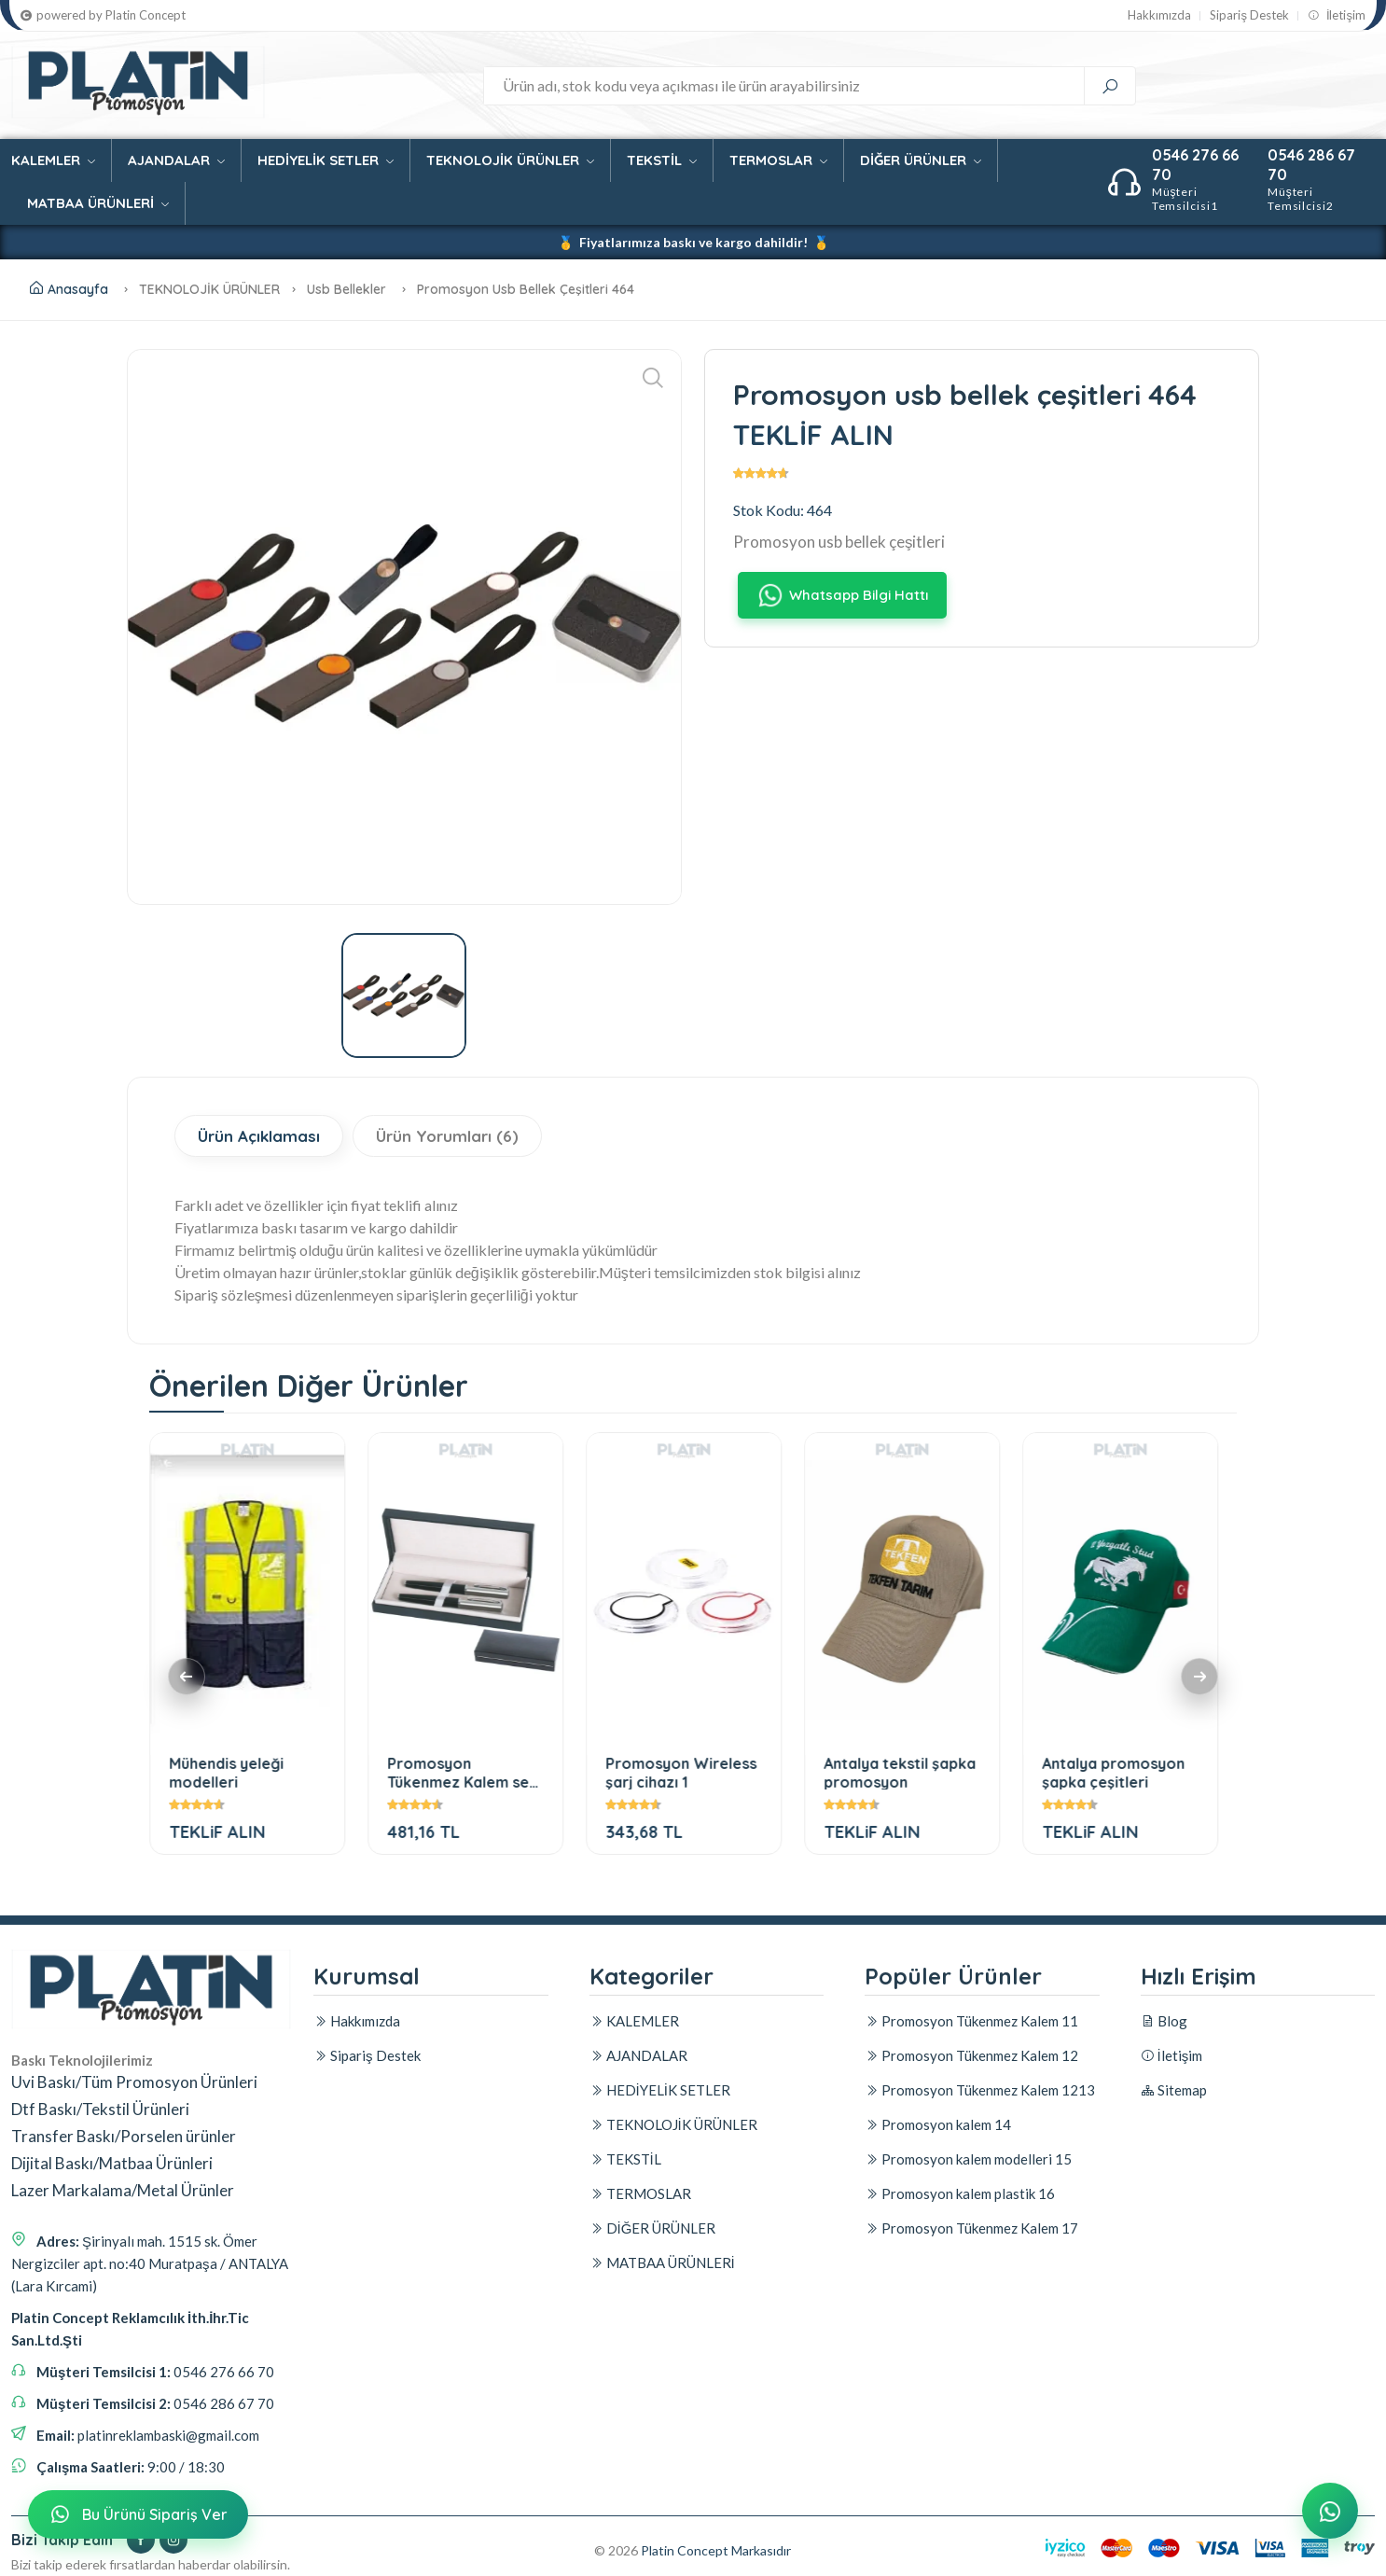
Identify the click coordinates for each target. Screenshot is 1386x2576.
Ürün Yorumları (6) (447, 1136)
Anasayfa (69, 289)
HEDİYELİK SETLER (325, 160)
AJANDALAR (176, 160)
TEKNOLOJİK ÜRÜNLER (510, 160)
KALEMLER (53, 160)
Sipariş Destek (1249, 15)
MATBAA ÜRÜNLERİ (98, 203)
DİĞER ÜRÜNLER (920, 160)
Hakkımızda (1159, 15)
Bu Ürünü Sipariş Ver (136, 2514)
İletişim (1336, 15)
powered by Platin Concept (103, 15)
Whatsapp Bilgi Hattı (841, 595)
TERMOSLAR (778, 160)
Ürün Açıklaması (259, 1136)
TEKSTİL (662, 160)
